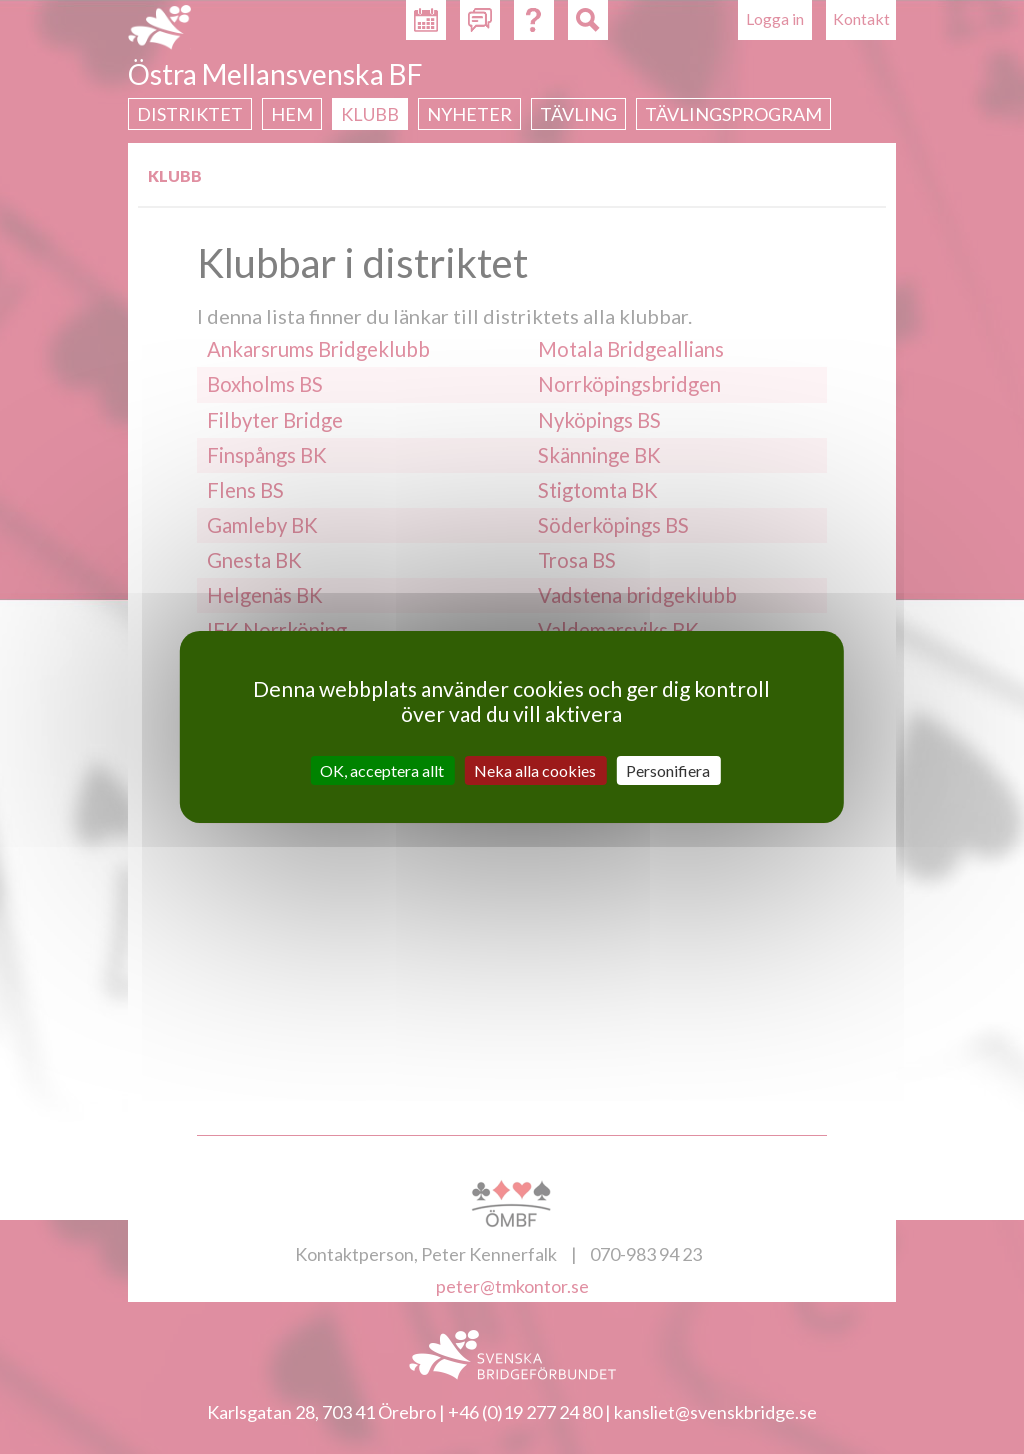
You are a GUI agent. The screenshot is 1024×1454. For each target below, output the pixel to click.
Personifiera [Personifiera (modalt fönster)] (668, 770)
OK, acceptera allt (382, 770)
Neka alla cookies (535, 770)
